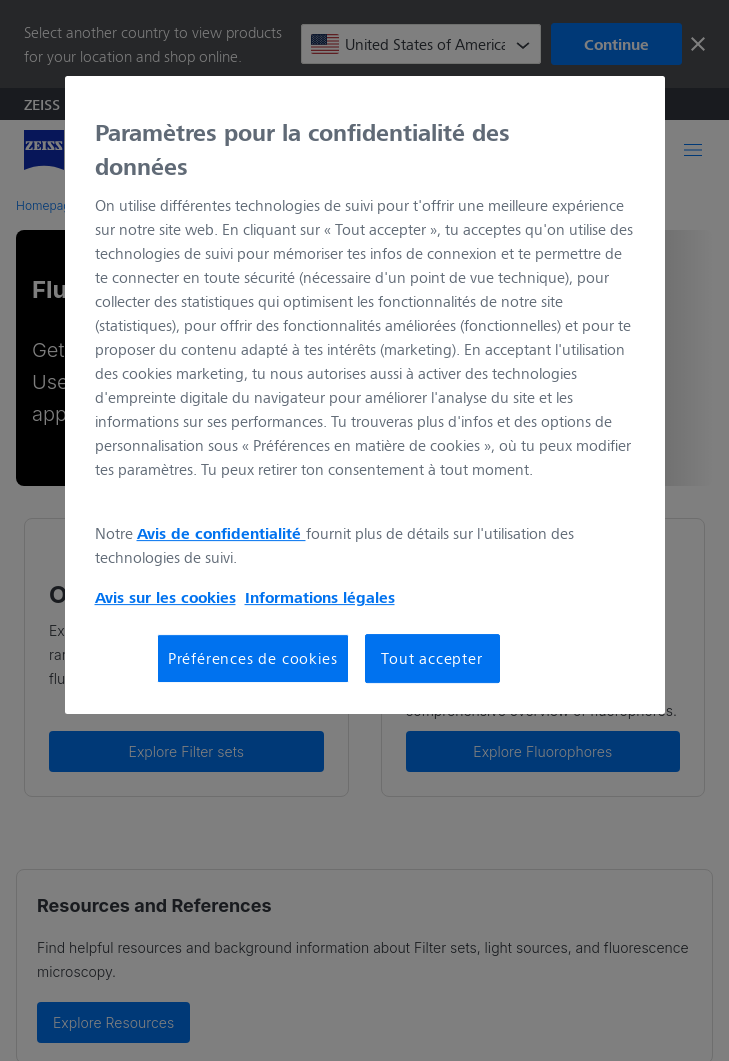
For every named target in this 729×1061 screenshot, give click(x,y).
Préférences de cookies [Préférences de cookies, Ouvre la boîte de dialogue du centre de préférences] (253, 657)
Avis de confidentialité (221, 533)
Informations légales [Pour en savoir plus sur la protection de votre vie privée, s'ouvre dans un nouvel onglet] (320, 597)
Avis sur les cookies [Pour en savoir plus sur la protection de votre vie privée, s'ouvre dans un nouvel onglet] (165, 597)
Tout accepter (431, 657)
